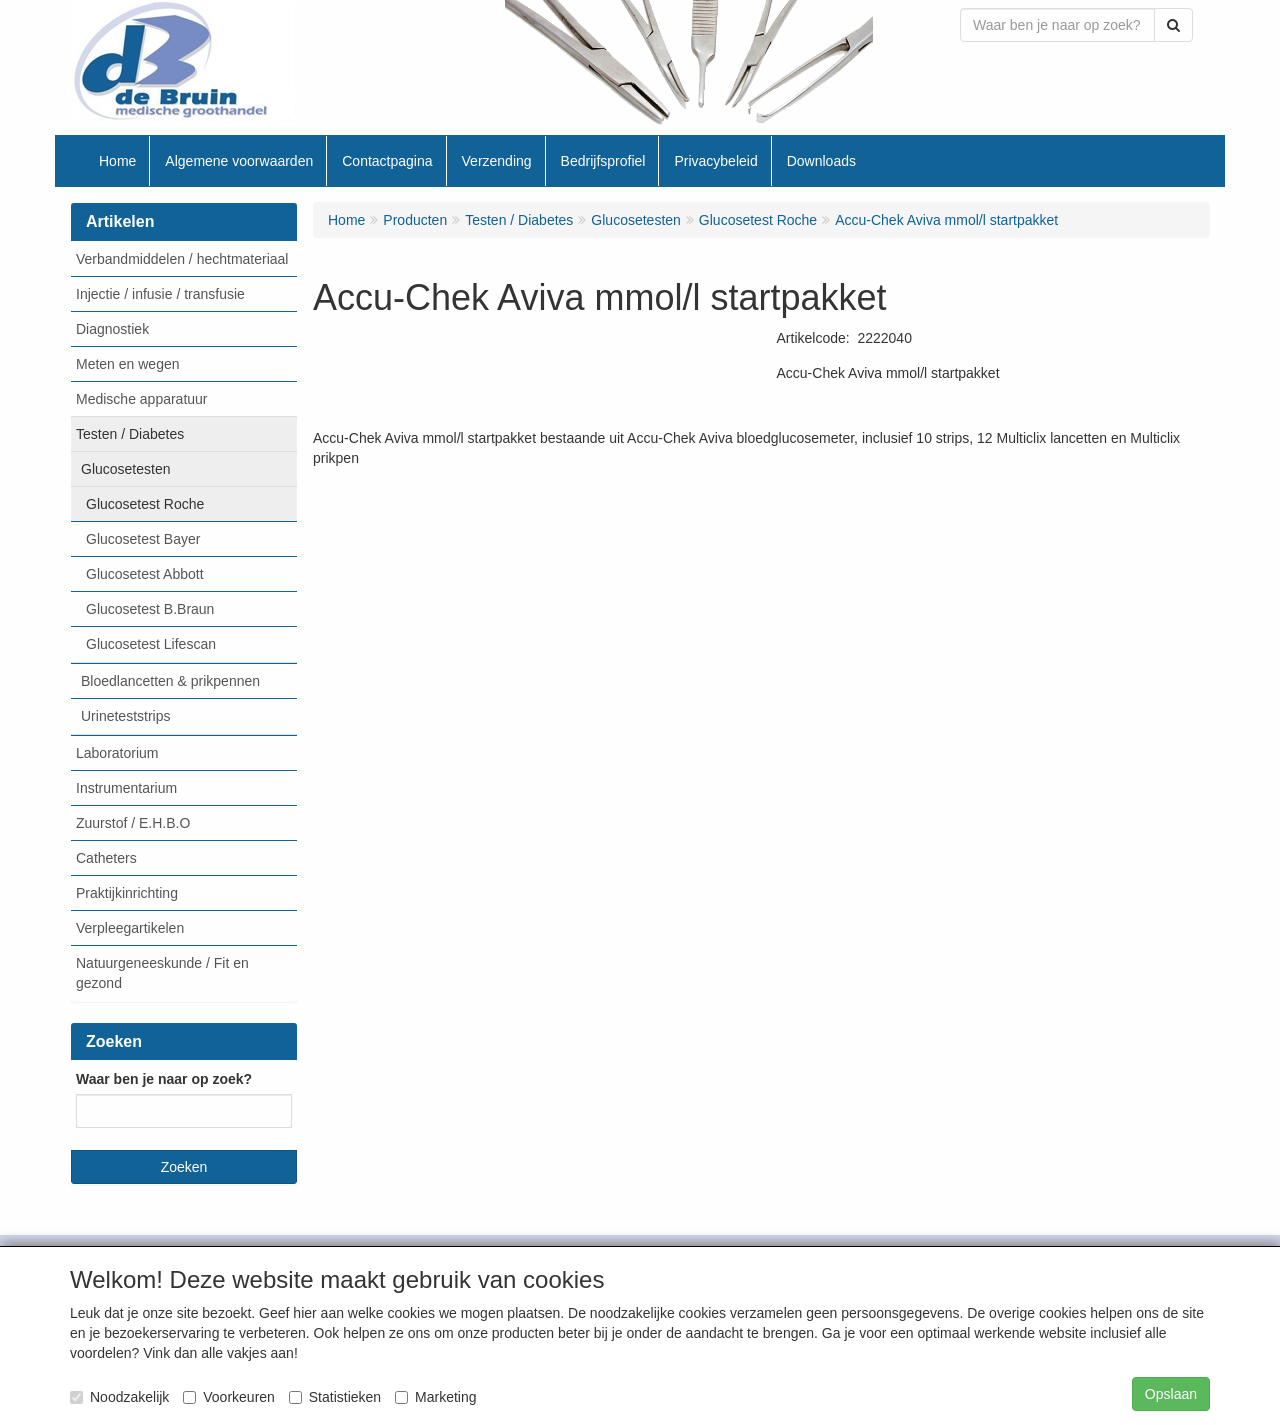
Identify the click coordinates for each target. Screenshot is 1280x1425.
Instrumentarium (126, 788)
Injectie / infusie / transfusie (160, 294)
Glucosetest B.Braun (150, 609)
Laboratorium (117, 753)
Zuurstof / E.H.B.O (133, 823)
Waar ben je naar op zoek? (164, 1079)
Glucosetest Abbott (145, 574)
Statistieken (335, 1397)
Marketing (435, 1397)
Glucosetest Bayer (143, 539)
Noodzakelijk (119, 1397)
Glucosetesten (126, 469)
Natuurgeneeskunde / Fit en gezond (162, 973)
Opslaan (1171, 1394)
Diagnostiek (112, 329)
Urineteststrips (125, 716)
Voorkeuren (229, 1397)
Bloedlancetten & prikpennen (170, 681)
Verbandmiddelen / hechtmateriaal (182, 259)
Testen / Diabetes (130, 434)
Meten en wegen (128, 364)
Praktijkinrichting (127, 893)
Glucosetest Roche (145, 504)
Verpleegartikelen (130, 928)
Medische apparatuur (142, 399)
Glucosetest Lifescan (151, 644)
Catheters (106, 858)
